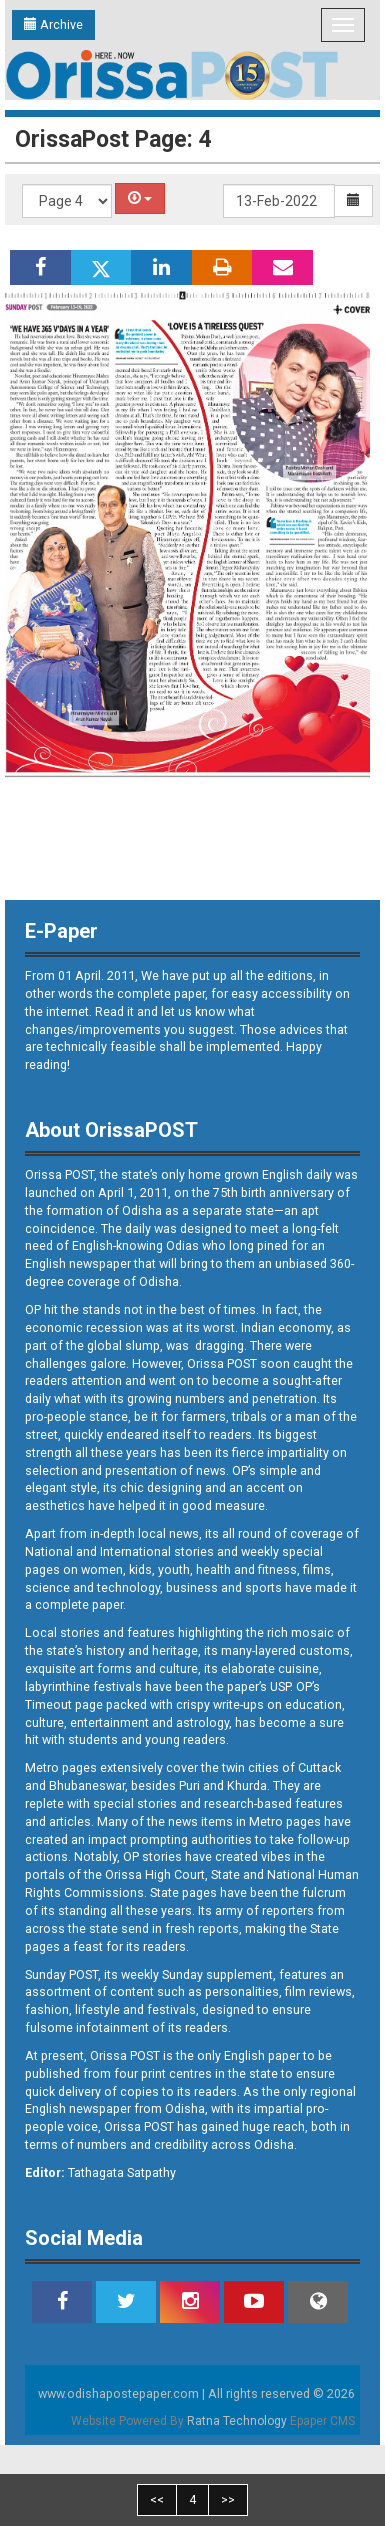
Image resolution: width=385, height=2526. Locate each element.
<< (157, 2499)
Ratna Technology (237, 2421)
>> (228, 2499)
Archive (53, 24)
